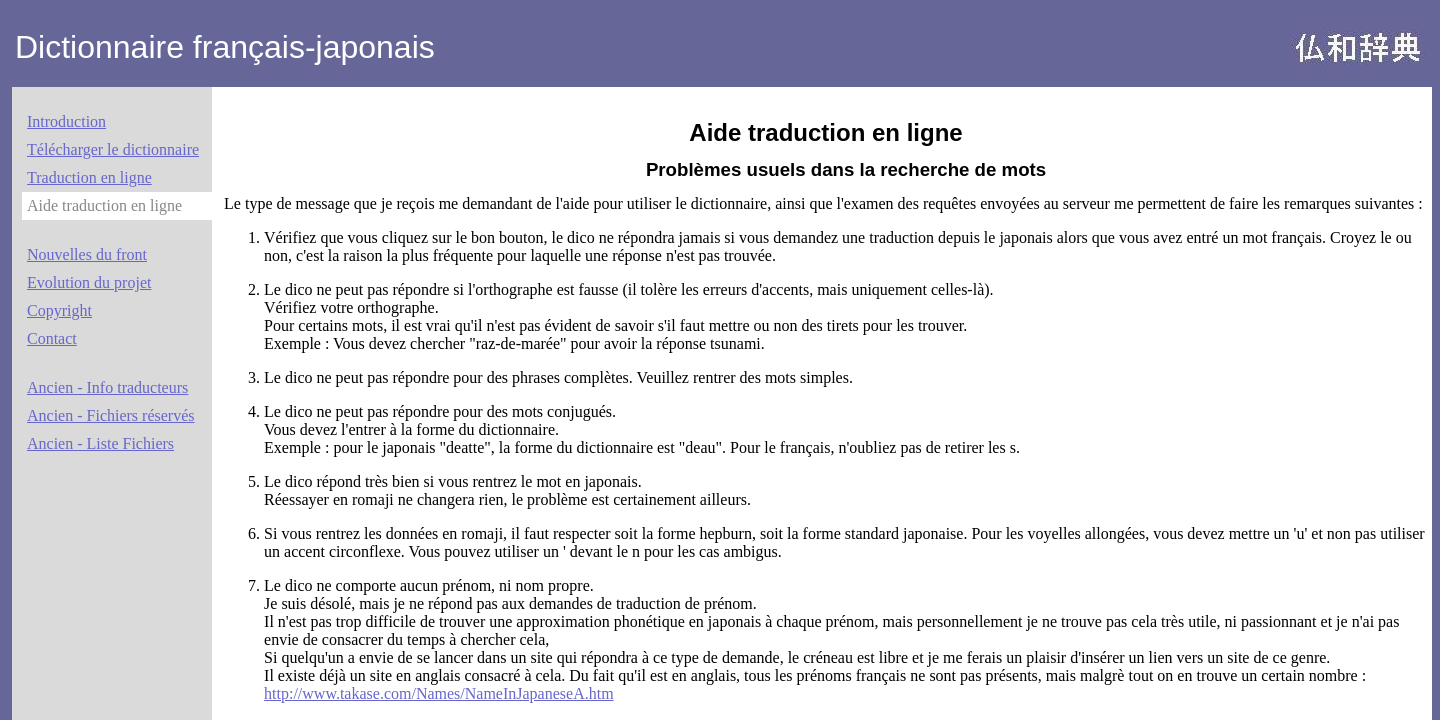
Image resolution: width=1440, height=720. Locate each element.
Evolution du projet (89, 282)
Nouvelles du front (87, 254)
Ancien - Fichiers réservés (111, 415)
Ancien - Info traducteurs (107, 387)
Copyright (59, 310)
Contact (52, 338)
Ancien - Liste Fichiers (100, 443)
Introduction (66, 121)
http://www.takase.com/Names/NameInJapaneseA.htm (439, 693)
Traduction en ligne (89, 177)
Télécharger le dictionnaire (113, 149)
